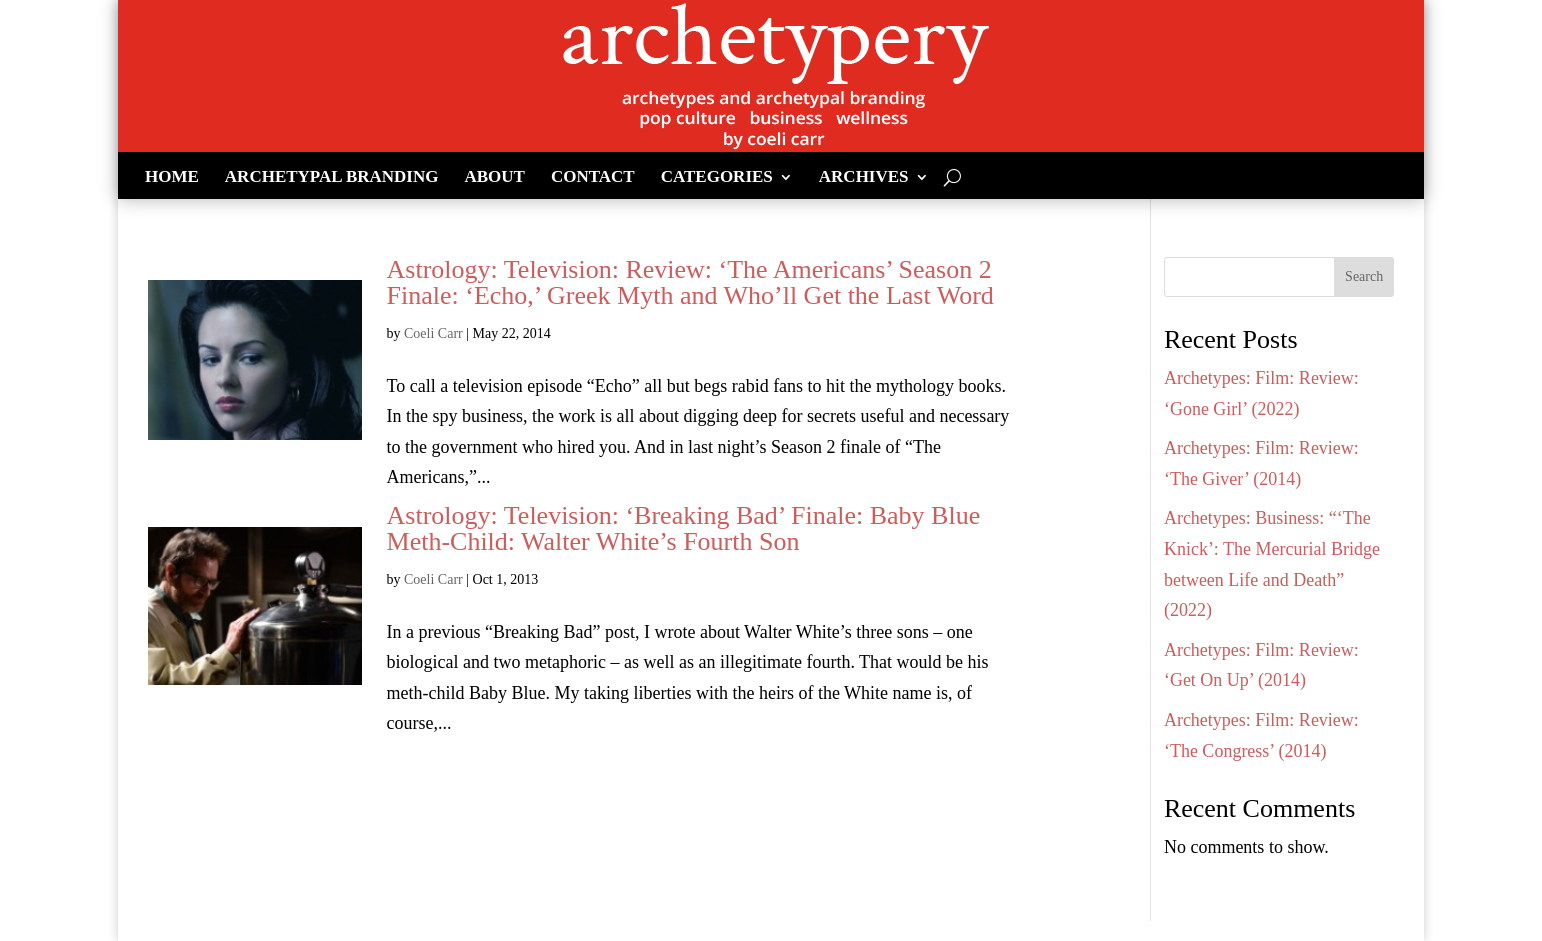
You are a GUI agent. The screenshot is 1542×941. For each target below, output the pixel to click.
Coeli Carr (433, 333)
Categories (717, 178)
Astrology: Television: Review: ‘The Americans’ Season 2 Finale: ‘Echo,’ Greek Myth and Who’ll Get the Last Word (690, 282)
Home (172, 178)
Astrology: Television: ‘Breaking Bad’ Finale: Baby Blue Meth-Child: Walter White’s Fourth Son (684, 528)
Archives (864, 178)
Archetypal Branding (332, 178)
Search (1364, 276)
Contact (593, 178)
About (494, 178)
